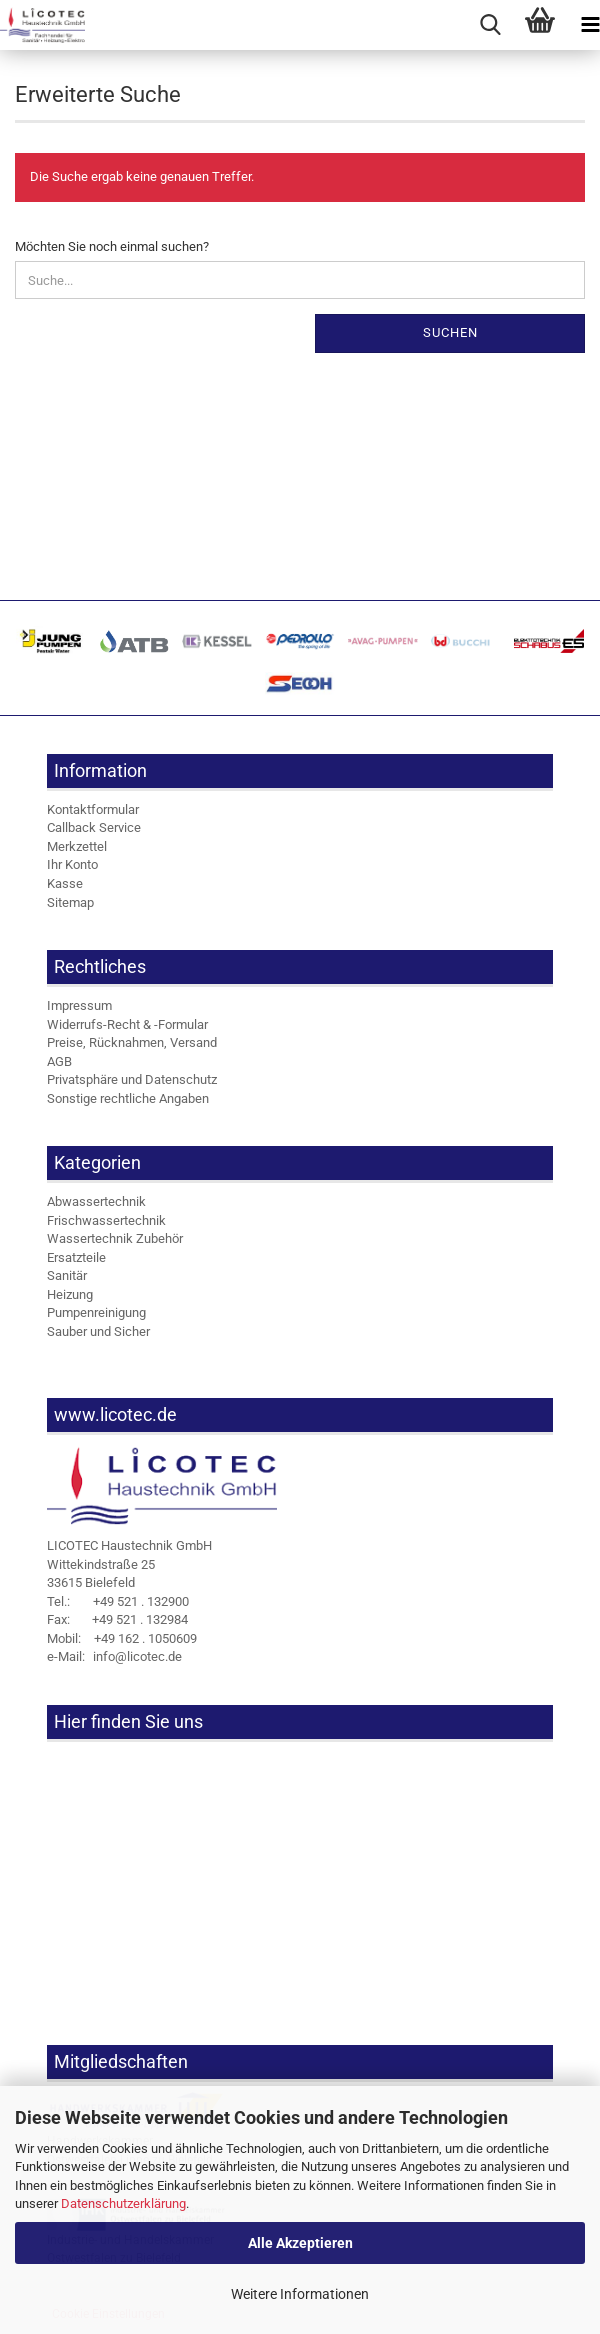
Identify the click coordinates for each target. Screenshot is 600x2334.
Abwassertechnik (96, 1201)
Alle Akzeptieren (300, 2243)
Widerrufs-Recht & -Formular (127, 1024)
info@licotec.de (114, 1656)
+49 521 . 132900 (118, 1601)
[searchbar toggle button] (490, 25)
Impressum (79, 1005)
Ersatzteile (76, 1257)
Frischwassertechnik (106, 1220)
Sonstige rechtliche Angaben (128, 1098)
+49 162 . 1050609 (122, 1638)
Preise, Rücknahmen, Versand (132, 1042)
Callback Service (94, 827)
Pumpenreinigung (96, 1312)
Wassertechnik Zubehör (115, 1238)
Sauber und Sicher (98, 1331)
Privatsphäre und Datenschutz (132, 1079)
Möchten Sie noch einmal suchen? (112, 246)
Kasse (65, 883)
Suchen (450, 332)
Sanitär (67, 1275)
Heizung (70, 1294)
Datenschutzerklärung (123, 2203)
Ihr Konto (72, 864)
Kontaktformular (93, 809)
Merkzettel (77, 846)
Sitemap (70, 902)
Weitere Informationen (300, 2294)
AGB (59, 1061)
